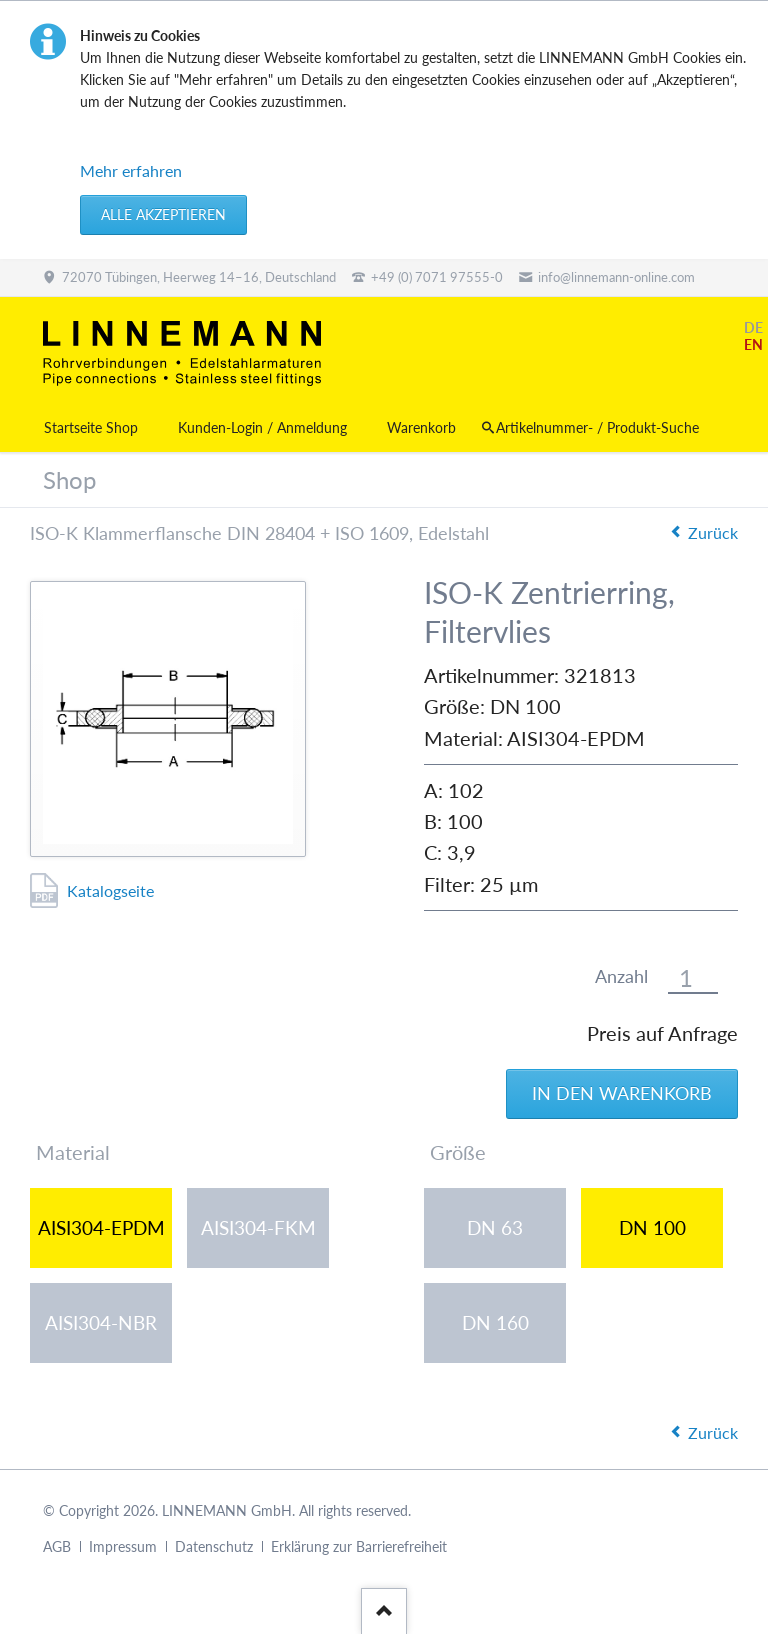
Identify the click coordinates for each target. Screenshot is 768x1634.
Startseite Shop (91, 427)
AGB (57, 1546)
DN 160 (495, 1322)
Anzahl (621, 976)
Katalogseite (110, 890)
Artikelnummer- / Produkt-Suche (597, 427)
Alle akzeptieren (163, 214)
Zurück (713, 532)
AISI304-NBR (101, 1322)
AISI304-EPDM (101, 1227)
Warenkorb (421, 427)
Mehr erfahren (131, 170)
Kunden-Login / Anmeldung (262, 427)
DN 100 (652, 1227)
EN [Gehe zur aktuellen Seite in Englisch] (753, 344)
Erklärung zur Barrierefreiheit (359, 1546)
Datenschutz (214, 1546)
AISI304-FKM (258, 1227)
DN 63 (495, 1227)
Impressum (123, 1546)
